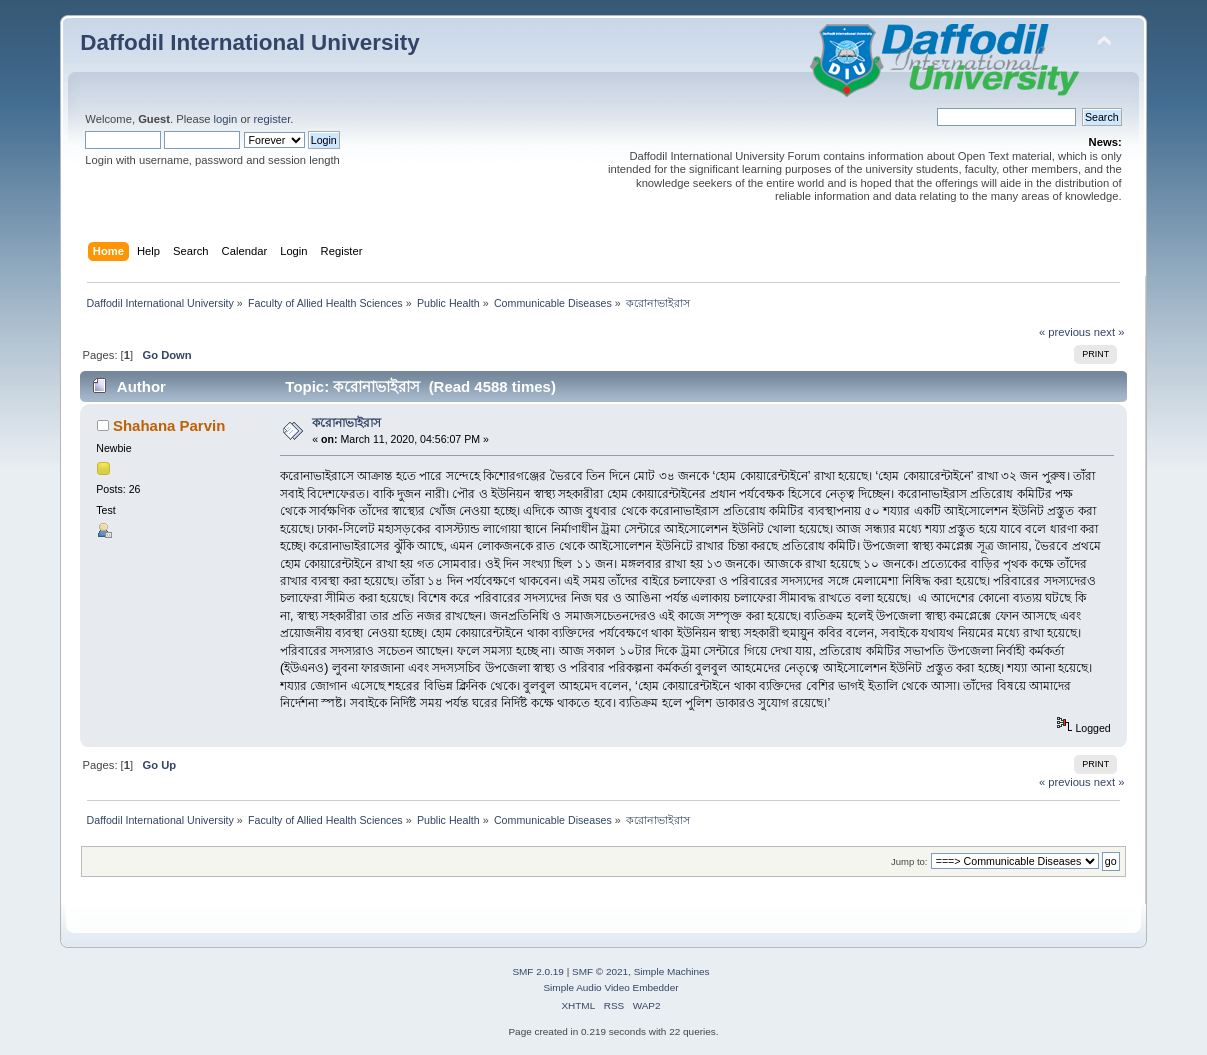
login (226, 119)
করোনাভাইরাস (346, 423)
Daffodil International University (249, 42)
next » (1109, 332)
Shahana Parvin (169, 425)
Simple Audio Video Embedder (610, 987)
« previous (1065, 332)
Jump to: (909, 861)
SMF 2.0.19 (538, 971)
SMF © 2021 (600, 971)
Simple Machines (672, 971)
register (272, 119)
